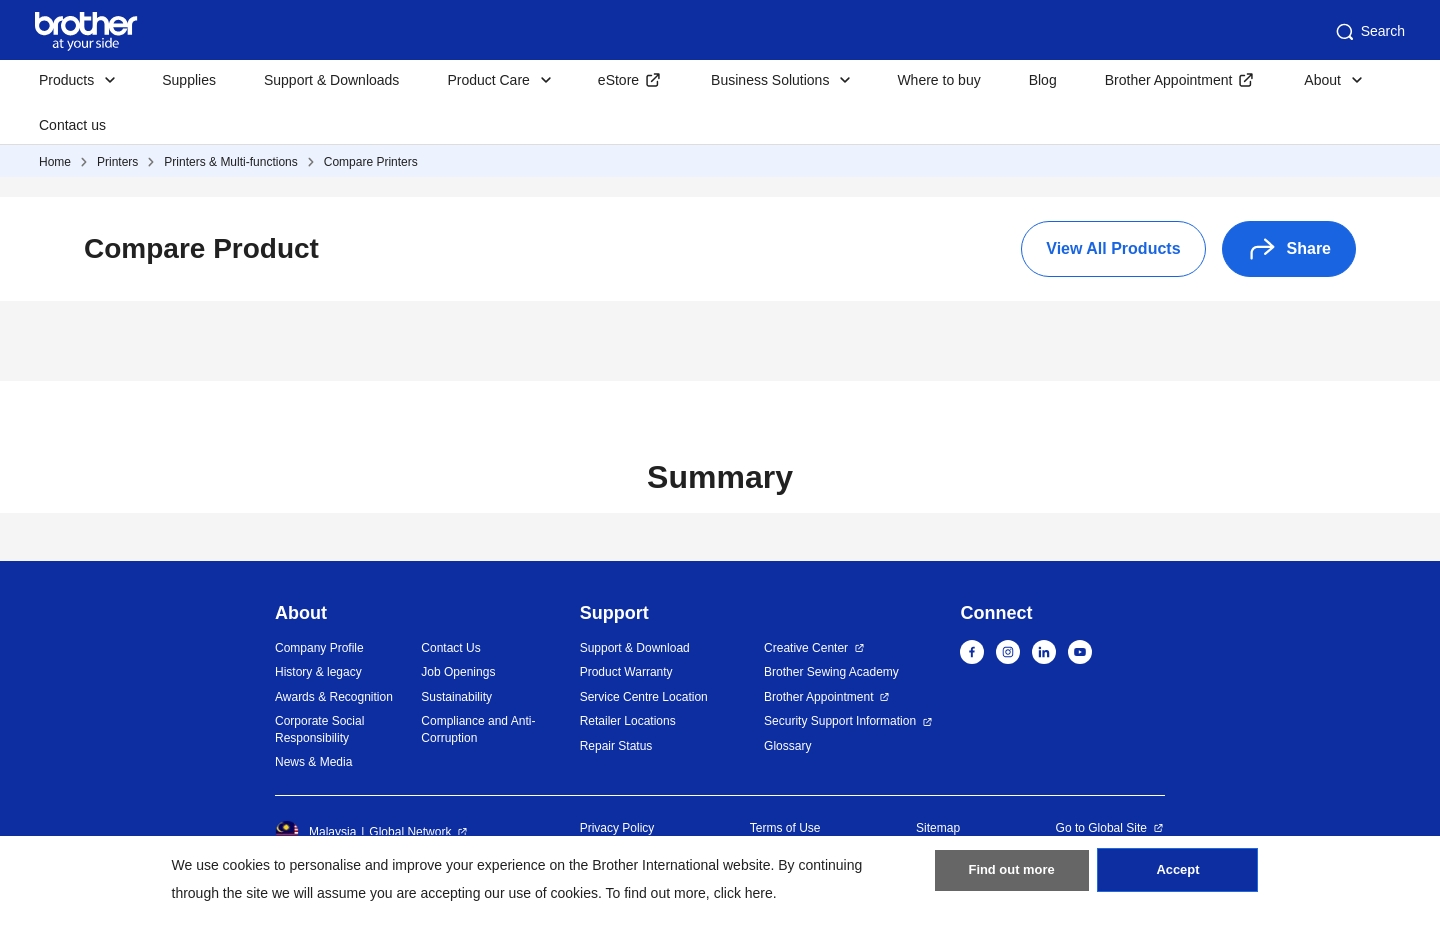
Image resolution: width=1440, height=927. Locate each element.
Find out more (1012, 878)
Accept (1178, 878)
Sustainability (456, 697)
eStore (618, 80)
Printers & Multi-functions (230, 162)
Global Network (410, 832)
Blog (1043, 80)
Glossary (787, 746)
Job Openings (458, 672)
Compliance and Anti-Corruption (478, 729)
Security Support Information (840, 721)
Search (1369, 32)
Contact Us (450, 648)
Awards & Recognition (334, 697)
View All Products (1113, 248)
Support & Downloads (331, 80)
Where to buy (938, 80)
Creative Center (806, 648)
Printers (117, 162)
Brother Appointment (1169, 80)
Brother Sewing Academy (831, 672)
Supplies (189, 80)
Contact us (72, 125)
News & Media (313, 762)
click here (743, 893)
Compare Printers (371, 162)
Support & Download (635, 648)
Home (55, 162)
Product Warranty (626, 672)
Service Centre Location (644, 697)
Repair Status (616, 746)
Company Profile (319, 648)
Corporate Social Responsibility (319, 729)
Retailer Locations (628, 721)
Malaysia (315, 832)
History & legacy (318, 672)
